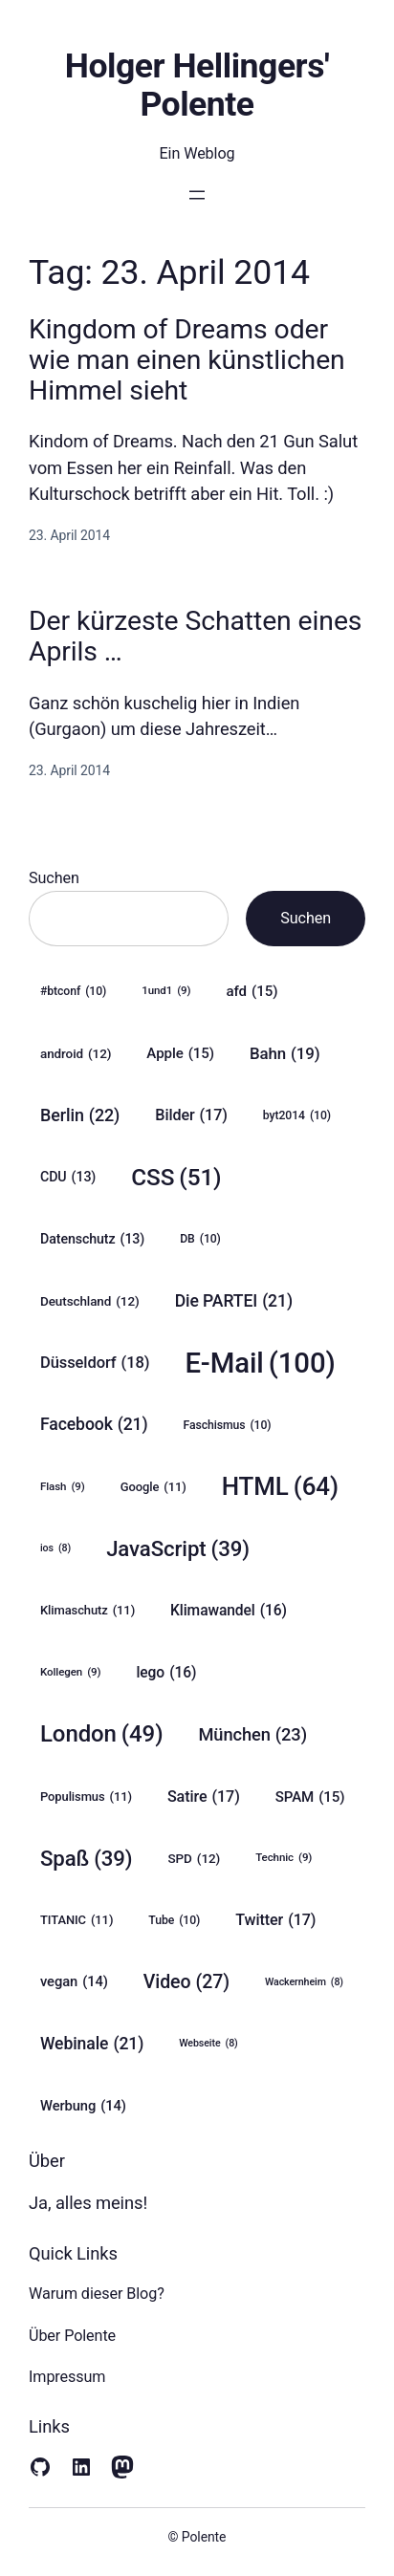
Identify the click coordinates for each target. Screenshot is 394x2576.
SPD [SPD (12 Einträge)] (194, 1858)
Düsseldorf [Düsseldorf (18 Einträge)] (94, 1363)
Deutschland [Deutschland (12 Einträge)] (90, 1301)
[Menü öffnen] (197, 195)
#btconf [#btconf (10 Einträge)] (73, 992)
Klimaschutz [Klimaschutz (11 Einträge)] (87, 1610)
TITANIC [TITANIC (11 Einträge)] (76, 1920)
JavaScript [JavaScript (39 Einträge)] (178, 1549)
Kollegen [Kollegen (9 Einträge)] (70, 1672)
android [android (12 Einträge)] (75, 1053)
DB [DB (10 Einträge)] (200, 1239)
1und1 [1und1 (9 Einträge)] (166, 991)
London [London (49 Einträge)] (101, 1734)
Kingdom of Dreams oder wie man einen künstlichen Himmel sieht (187, 360)
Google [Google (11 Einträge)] (153, 1487)
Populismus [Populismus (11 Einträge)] (86, 1797)
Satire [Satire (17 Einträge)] (203, 1796)
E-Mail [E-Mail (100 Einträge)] (260, 1363)
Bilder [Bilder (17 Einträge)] (191, 1115)
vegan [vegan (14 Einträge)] (74, 1982)
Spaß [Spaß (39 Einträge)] (86, 1859)
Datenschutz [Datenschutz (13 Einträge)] (92, 1239)
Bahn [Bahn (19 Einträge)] (285, 1053)
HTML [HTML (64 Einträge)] (280, 1487)
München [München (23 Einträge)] (252, 1734)
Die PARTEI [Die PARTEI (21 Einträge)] (234, 1301)
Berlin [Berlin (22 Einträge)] (80, 1115)
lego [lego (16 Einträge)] (166, 1672)
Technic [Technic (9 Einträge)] (283, 1858)
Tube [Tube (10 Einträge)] (174, 1921)
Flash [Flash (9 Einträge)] (62, 1487)
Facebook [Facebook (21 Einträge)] (94, 1425)
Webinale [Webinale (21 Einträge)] (91, 2044)
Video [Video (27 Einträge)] (186, 1982)
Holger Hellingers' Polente (197, 85)
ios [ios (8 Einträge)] (55, 1548)
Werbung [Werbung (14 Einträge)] (83, 2106)
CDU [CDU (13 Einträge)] (68, 1177)
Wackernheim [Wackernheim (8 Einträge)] (304, 1982)
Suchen (54, 878)
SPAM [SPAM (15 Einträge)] (310, 1797)
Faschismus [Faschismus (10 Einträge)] (228, 1425)
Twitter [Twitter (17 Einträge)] (275, 1920)
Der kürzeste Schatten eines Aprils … (195, 636)
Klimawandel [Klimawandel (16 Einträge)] (228, 1610)
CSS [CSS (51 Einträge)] (176, 1177)
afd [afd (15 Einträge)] (252, 991)
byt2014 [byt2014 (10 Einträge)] (297, 1116)
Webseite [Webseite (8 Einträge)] (208, 2043)
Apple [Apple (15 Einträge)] (180, 1053)
